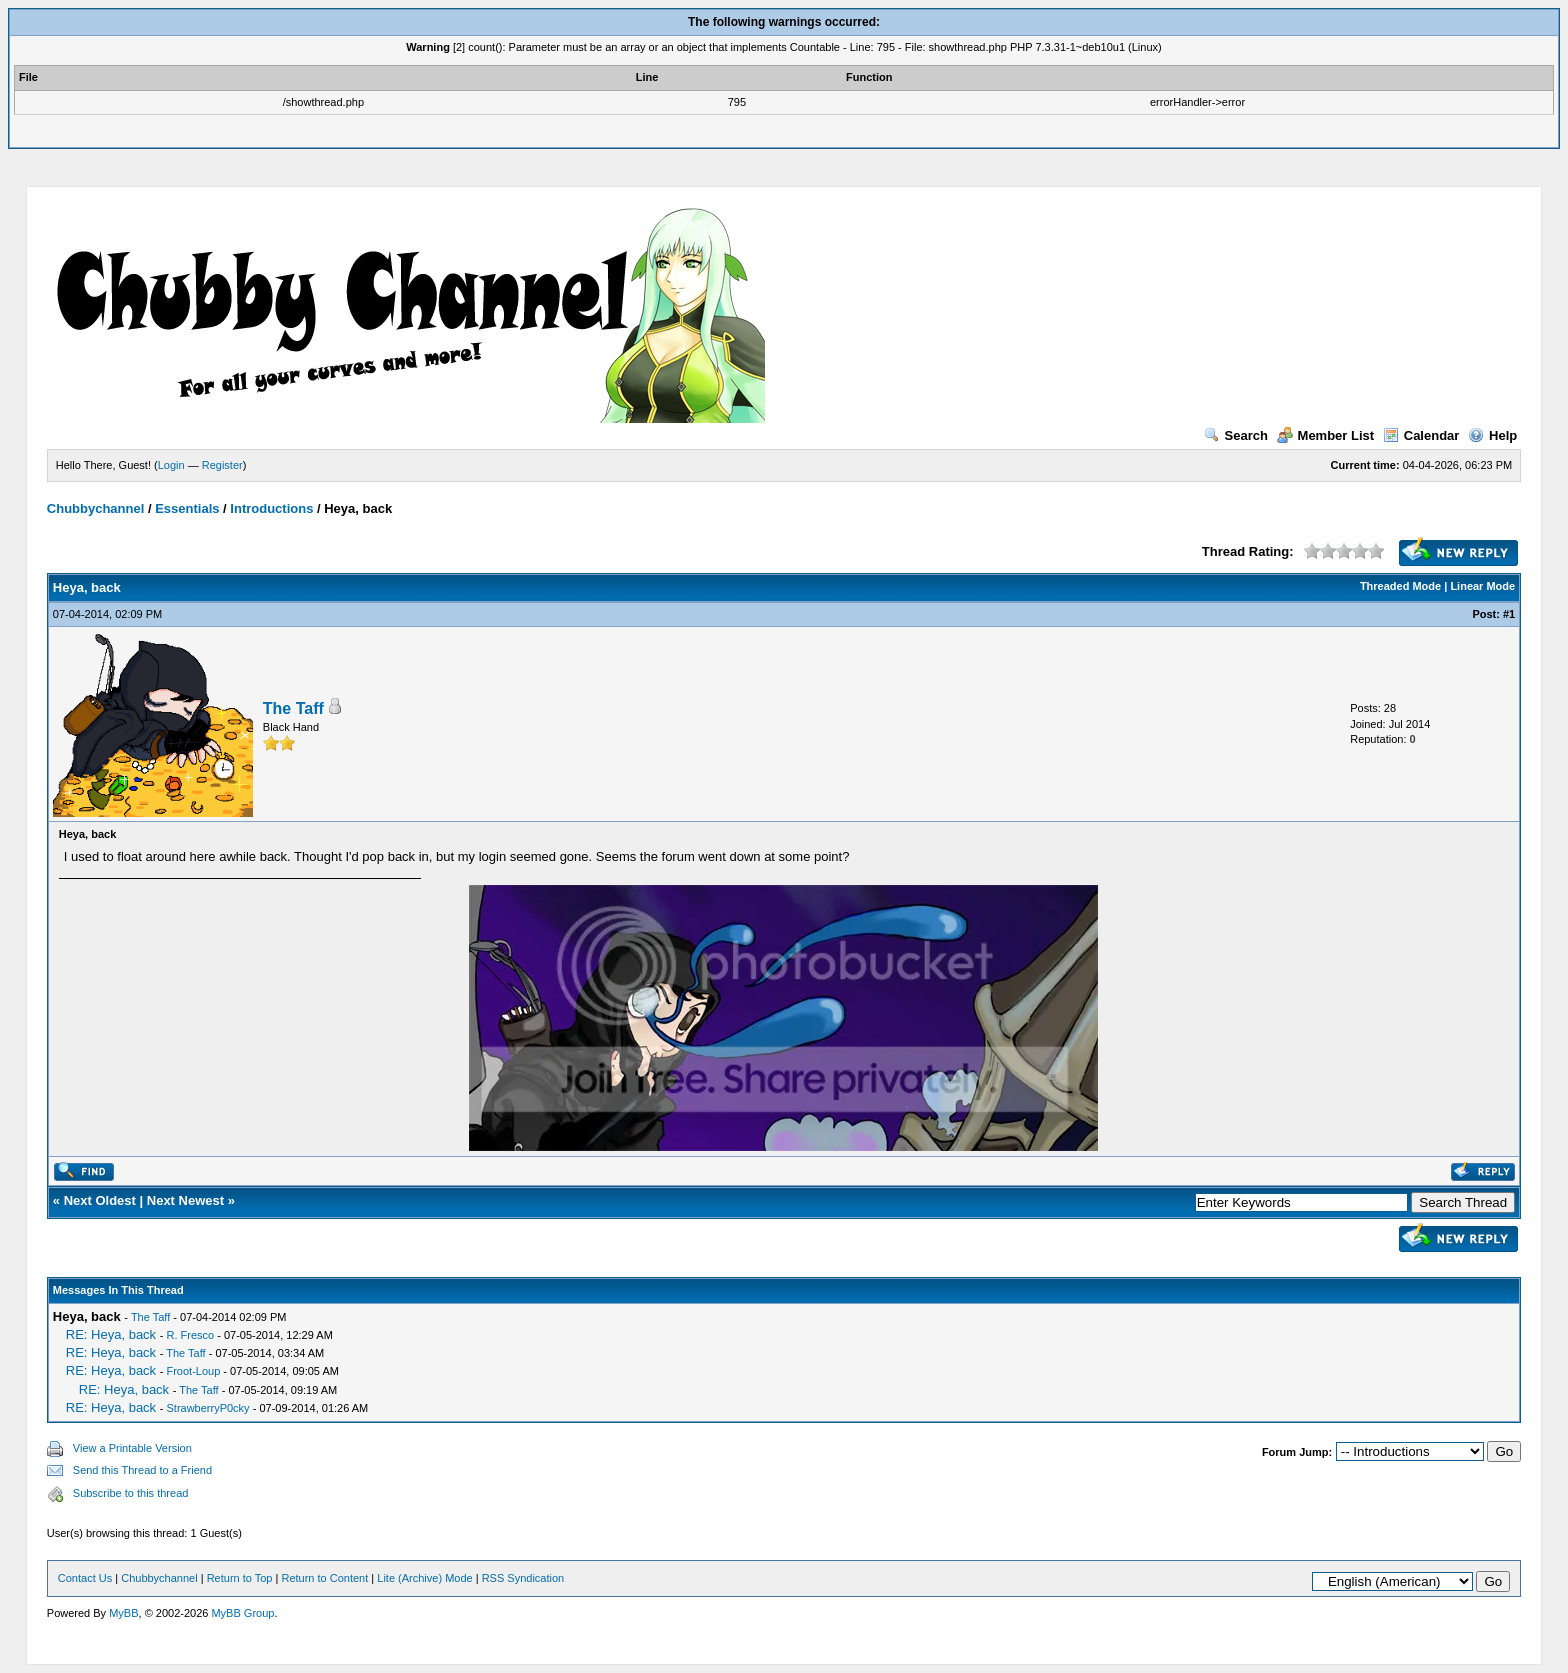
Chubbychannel (96, 508)
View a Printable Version (132, 1448)
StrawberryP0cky (207, 1408)
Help (1492, 435)
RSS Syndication (523, 1578)
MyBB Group (242, 1613)
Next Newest (185, 1200)
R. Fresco (190, 1335)
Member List (1326, 435)
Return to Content (324, 1578)
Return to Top (240, 1578)
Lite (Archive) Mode (424, 1578)
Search (1236, 435)
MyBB (123, 1613)
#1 (1509, 614)
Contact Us (85, 1578)
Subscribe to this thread (131, 1493)
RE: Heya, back (111, 1334)
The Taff (293, 708)
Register (222, 465)
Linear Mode (1482, 586)
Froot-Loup (193, 1371)
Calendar (1421, 435)
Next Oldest (100, 1200)
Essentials (187, 508)
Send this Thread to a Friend (142, 1470)
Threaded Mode (1400, 586)
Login (171, 465)
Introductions (271, 508)
